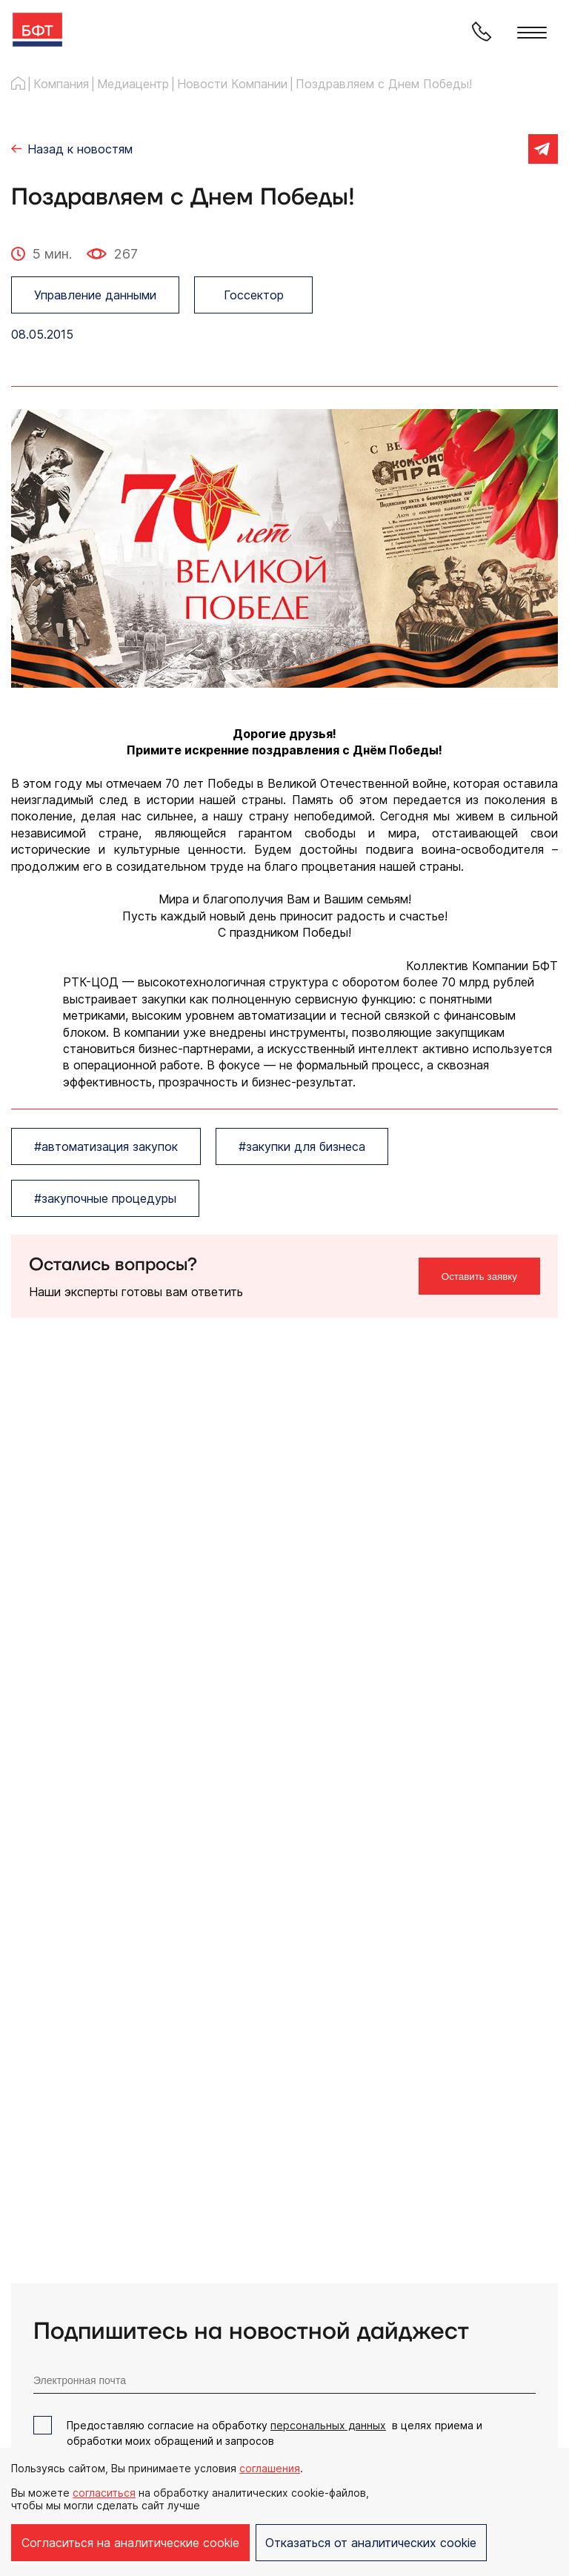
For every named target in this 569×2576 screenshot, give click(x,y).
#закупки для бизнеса (302, 1146)
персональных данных (328, 2425)
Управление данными (95, 295)
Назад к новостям (80, 149)
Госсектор (254, 295)
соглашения (269, 2468)
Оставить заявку (479, 1276)
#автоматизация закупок (106, 1146)
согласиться (104, 2492)
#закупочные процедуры (105, 1198)
